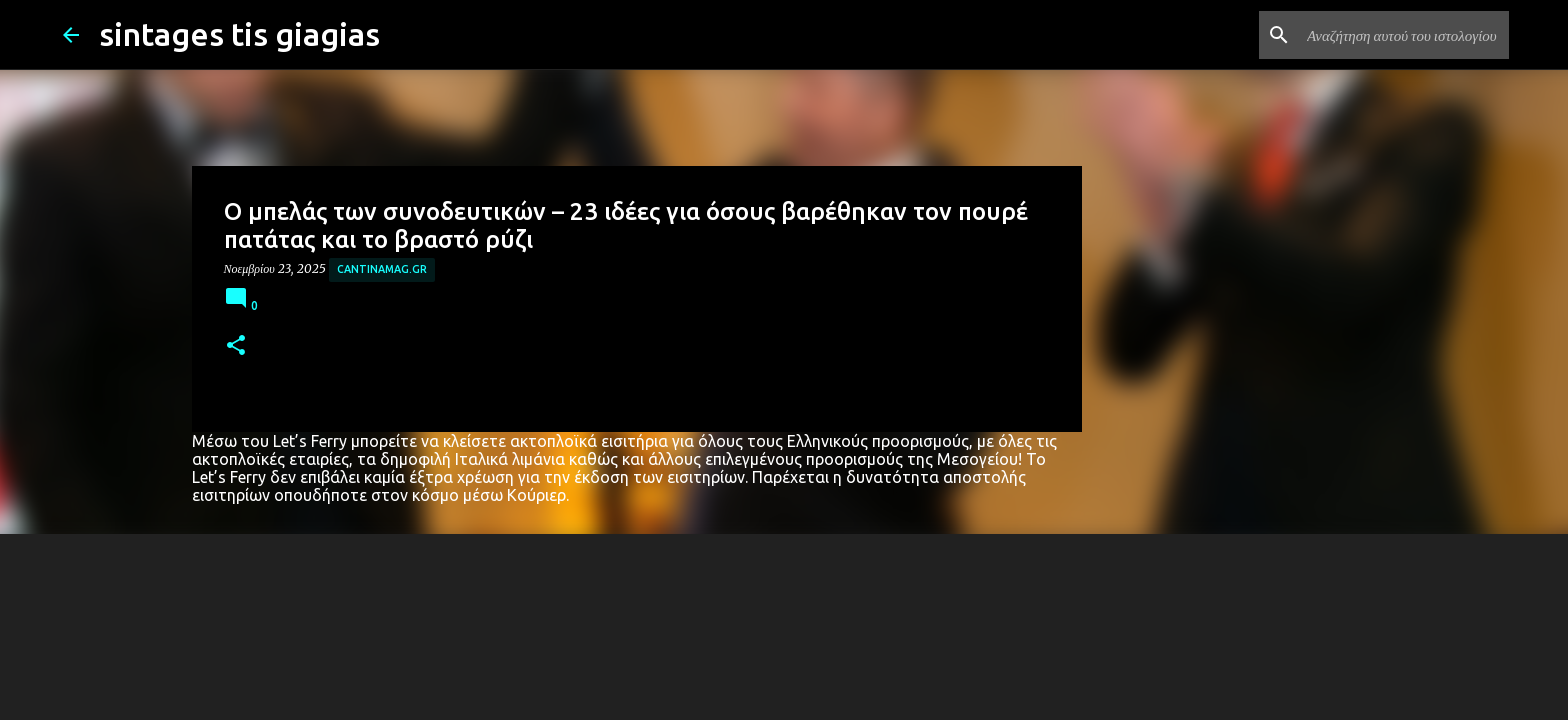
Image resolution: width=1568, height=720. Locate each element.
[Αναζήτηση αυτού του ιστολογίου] (1404, 35)
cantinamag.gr (382, 269)
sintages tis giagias (239, 34)
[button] (236, 346)
